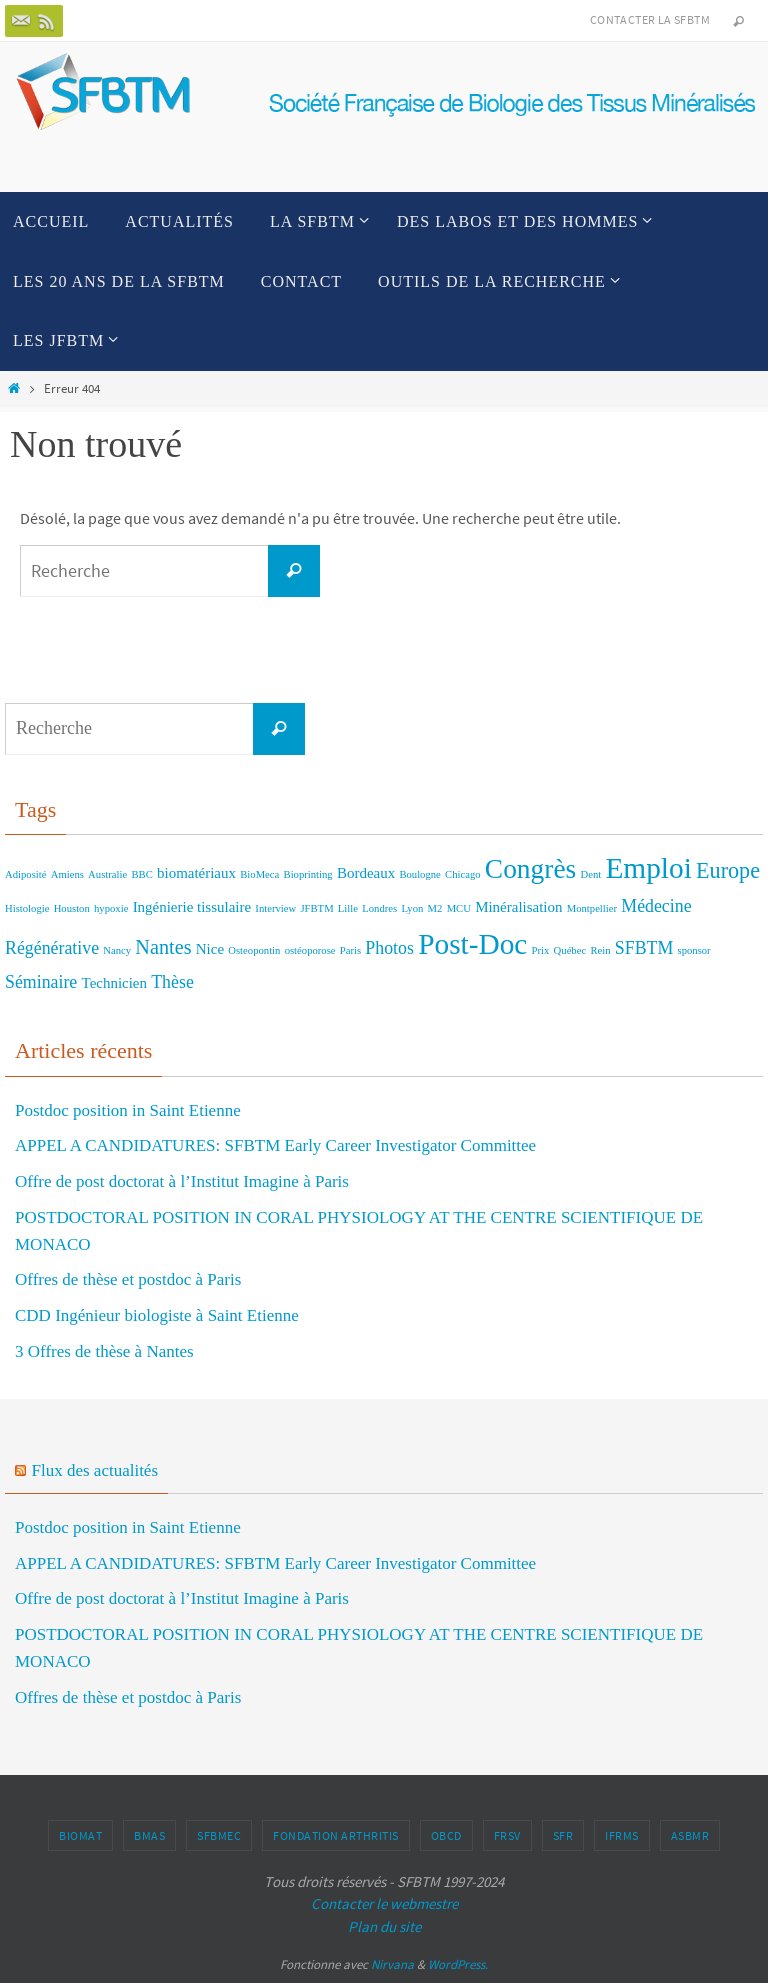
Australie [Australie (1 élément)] (107, 874)
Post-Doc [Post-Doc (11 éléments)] (472, 944)
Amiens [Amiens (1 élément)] (67, 874)
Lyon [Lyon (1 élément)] (412, 908)
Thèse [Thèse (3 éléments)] (172, 982)
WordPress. (458, 1964)
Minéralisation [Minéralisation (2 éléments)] (518, 907)
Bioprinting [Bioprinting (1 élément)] (308, 874)
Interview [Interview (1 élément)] (275, 908)
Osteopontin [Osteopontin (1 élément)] (254, 950)
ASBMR (690, 1835)
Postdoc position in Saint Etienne (128, 1110)
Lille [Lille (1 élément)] (348, 908)
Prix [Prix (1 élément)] (541, 950)
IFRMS (622, 1835)
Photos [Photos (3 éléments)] (389, 948)
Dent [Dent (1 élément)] (590, 874)
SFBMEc (219, 1835)
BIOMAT (80, 1835)
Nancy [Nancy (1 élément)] (117, 950)
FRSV (507, 1835)
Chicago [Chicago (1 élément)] (463, 874)
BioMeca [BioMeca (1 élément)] (259, 874)
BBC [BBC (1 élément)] (141, 874)
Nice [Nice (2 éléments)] (210, 949)
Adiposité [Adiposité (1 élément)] (25, 874)
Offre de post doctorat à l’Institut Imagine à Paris (182, 1181)
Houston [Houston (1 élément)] (72, 908)
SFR (563, 1835)
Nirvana (392, 1964)
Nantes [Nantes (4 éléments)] (163, 947)
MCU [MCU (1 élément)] (459, 908)
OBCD (446, 1835)
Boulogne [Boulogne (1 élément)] (419, 874)
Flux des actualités (95, 1470)
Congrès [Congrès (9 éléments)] (530, 869)
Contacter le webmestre (384, 1903)
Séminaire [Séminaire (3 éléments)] (41, 982)
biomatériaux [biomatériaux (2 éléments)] (196, 873)
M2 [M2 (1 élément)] (435, 908)
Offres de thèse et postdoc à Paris (128, 1279)
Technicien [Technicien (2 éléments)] (114, 983)
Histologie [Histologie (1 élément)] (27, 908)
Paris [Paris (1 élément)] (350, 950)
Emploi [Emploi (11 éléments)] (648, 868)
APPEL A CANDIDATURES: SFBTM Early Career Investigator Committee (275, 1145)
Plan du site (384, 1926)
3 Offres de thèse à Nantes (104, 1351)
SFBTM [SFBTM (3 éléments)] (644, 948)
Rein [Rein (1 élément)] (600, 950)
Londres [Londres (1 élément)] (379, 908)
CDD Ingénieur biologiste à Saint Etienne (157, 1315)
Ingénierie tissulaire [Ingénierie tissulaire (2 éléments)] (192, 907)
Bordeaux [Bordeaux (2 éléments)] (366, 873)
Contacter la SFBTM (650, 19)
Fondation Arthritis (336, 1835)
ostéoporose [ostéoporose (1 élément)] (310, 950)
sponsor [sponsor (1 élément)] (694, 950)
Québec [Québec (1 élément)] (570, 950)
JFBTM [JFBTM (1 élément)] (316, 908)
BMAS (149, 1835)
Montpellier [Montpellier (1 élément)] (592, 908)
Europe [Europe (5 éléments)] (728, 870)
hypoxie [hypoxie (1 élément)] (111, 908)
